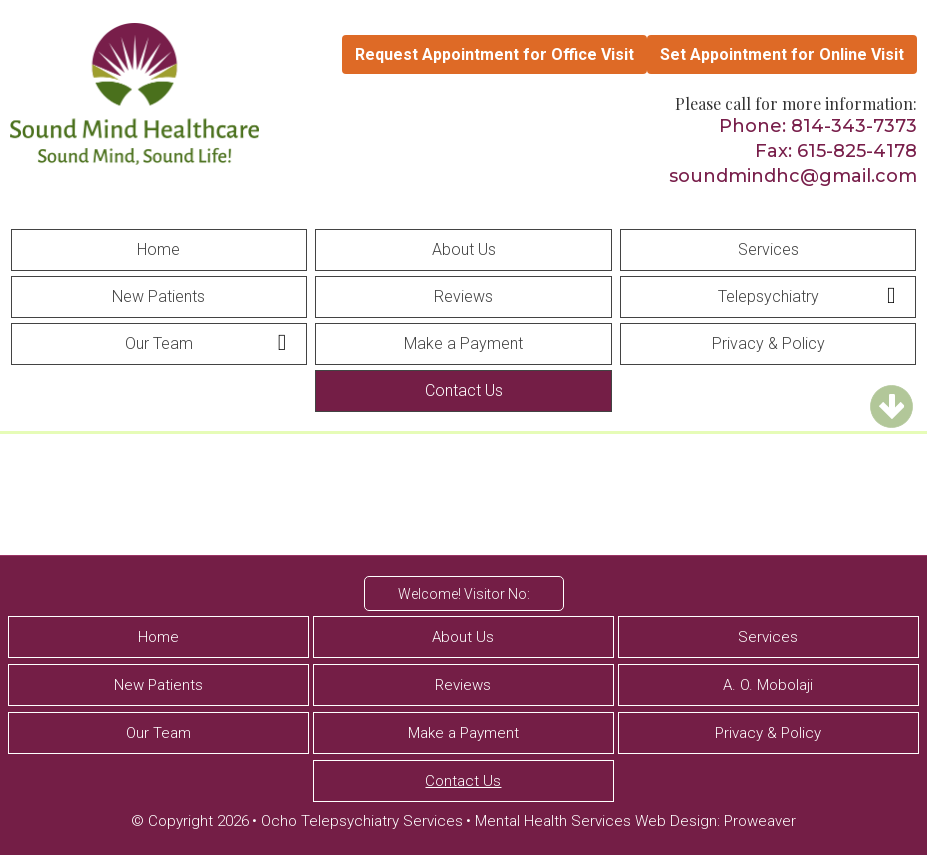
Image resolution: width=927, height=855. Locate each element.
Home (158, 249)
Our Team (159, 343)
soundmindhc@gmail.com (793, 176)
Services (768, 249)
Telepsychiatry (768, 296)
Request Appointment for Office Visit (494, 54)
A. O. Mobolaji (768, 685)
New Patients (158, 296)
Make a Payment (463, 343)
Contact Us (464, 390)
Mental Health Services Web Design (596, 821)
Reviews (463, 296)
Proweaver (760, 821)
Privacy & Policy (768, 343)
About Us (464, 249)
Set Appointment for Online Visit (782, 54)
